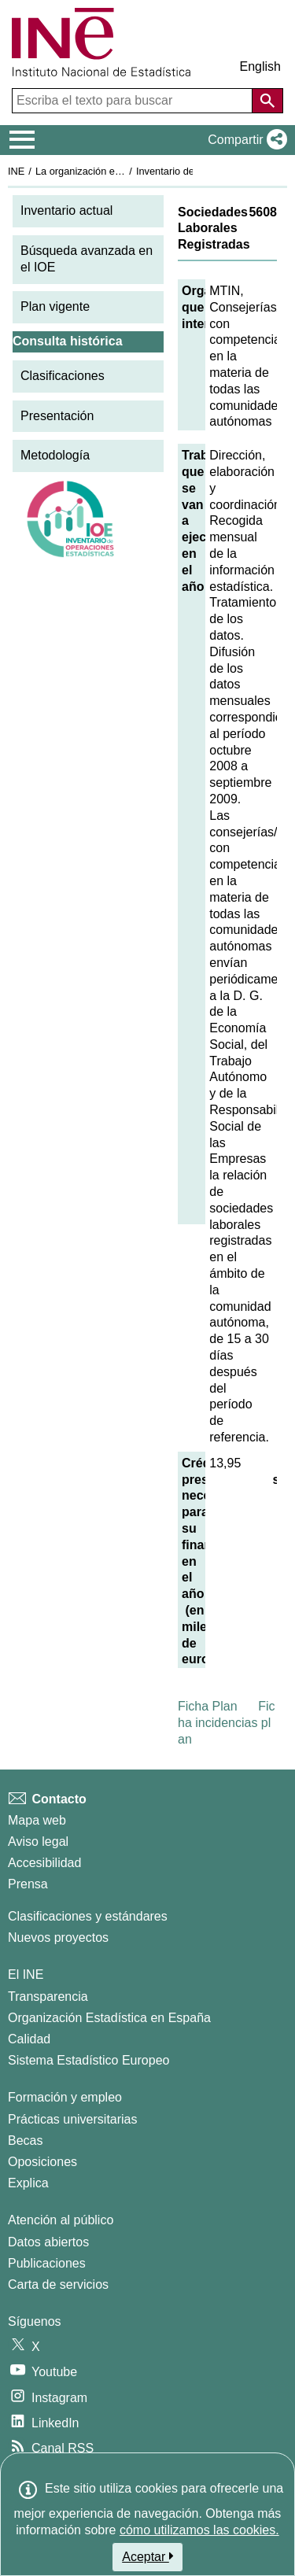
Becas (25, 2140)
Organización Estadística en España (109, 2017)
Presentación (57, 416)
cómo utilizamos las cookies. (199, 2530)
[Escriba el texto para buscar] (134, 100)
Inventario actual (66, 210)
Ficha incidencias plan (226, 1722)
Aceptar (147, 2556)
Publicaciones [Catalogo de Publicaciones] (47, 2263)
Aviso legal (38, 1841)
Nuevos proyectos (58, 1937)
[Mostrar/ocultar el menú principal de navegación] (22, 140)
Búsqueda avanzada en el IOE (86, 259)
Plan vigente (55, 306)
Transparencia (48, 1996)
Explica (28, 2183)
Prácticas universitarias (73, 2119)
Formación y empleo (65, 2097)
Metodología (55, 455)
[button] (244, 140)
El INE (25, 1974)
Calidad (29, 2039)
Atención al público (60, 2220)
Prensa (28, 1884)
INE (16, 171)
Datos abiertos (48, 2242)
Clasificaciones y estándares (88, 1916)
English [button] (260, 66)
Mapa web (37, 1820)
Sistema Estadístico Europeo (88, 2060)
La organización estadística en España (121, 171)
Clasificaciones (62, 375)
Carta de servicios (58, 2284)
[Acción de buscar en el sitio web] (267, 100)
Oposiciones (42, 2161)
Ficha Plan (208, 1706)
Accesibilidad (44, 1862)
